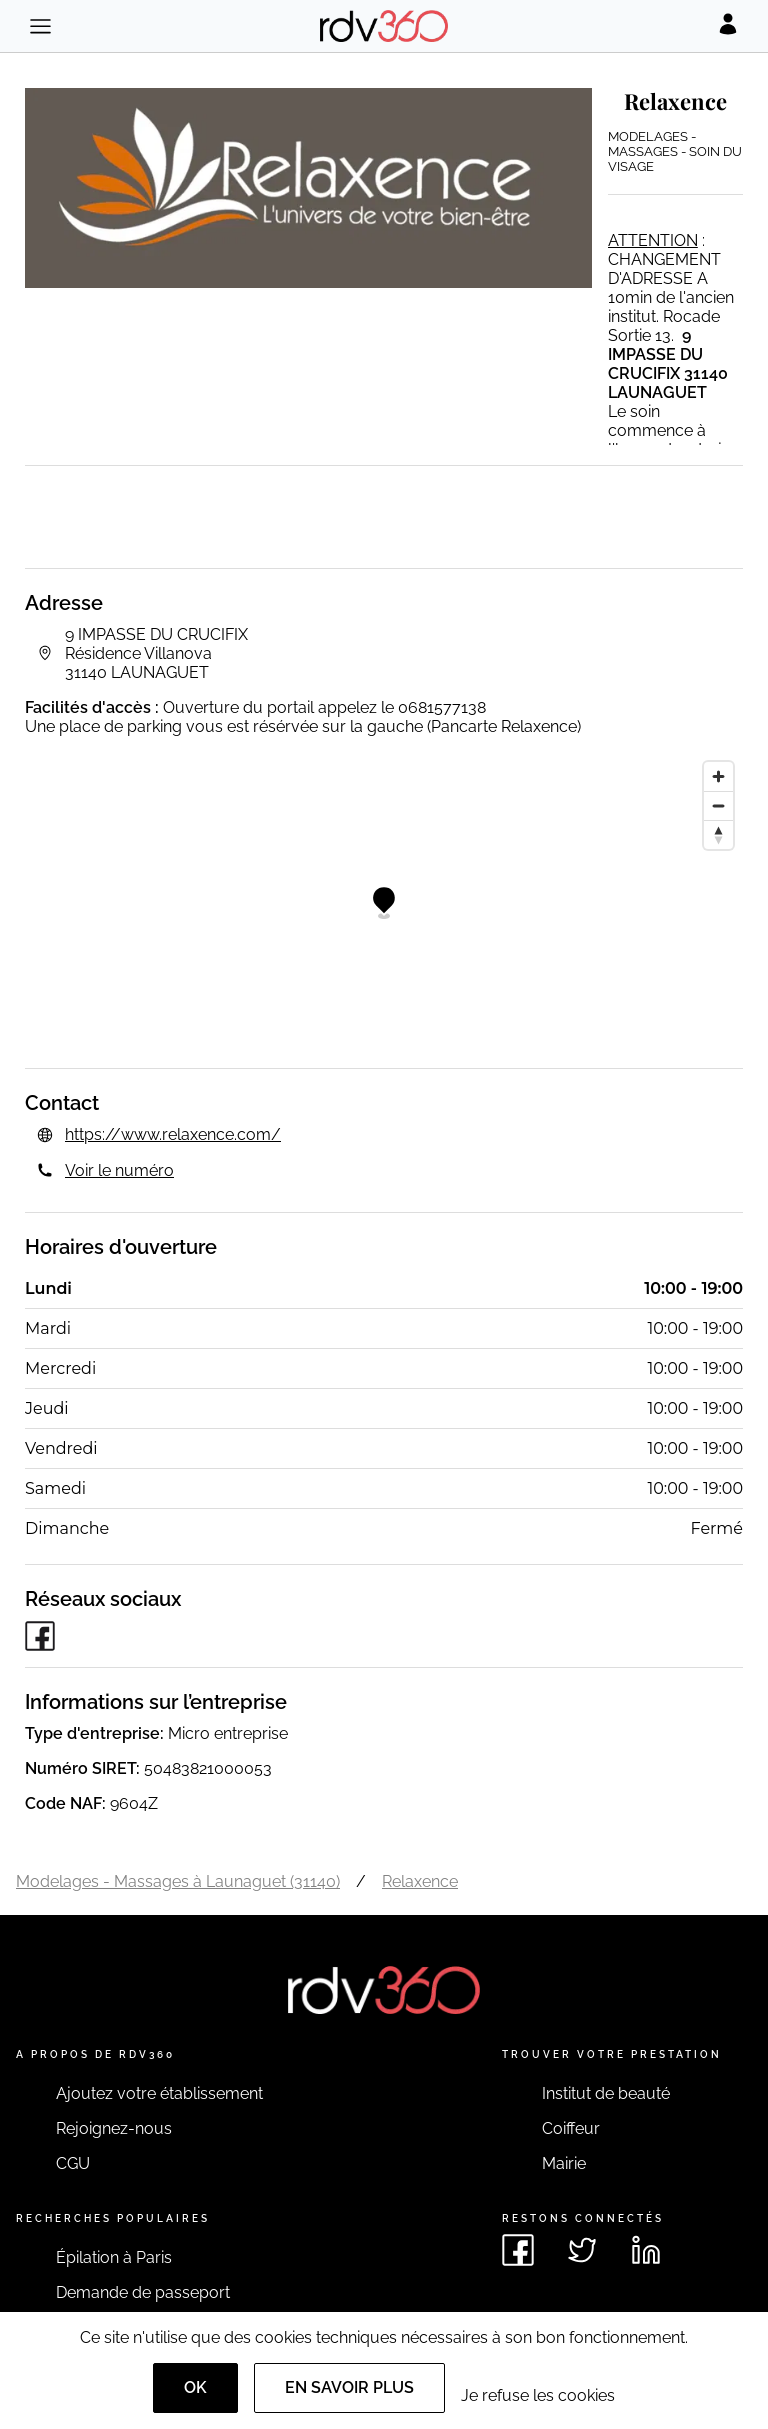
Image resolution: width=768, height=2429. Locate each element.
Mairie (564, 2163)
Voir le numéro (119, 1170)
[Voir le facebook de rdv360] (518, 2250)
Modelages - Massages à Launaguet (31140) (178, 1881)
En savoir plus (349, 2387)
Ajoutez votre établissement (159, 2093)
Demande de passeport (143, 2292)
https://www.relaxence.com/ (173, 1134)
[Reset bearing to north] (718, 834)
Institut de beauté (606, 2093)
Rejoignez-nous (114, 2128)
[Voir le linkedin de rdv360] (646, 2250)
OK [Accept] (195, 2387)
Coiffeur (571, 2128)
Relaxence (420, 1881)
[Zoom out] (718, 805)
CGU (73, 2163)
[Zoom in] (718, 776)
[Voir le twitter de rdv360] (582, 2250)
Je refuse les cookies (538, 2395)
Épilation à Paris (114, 2257)
